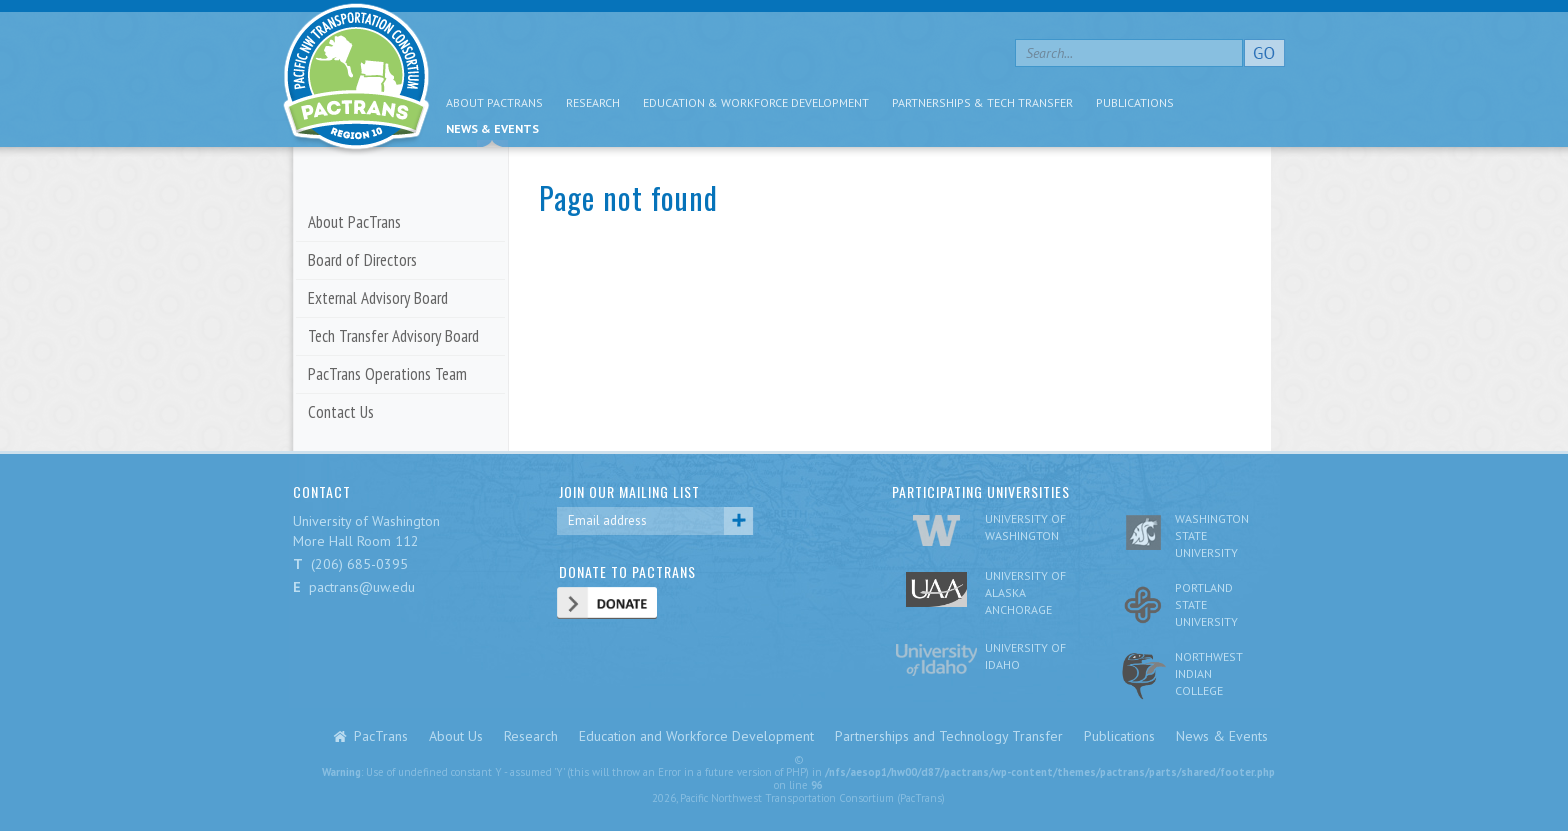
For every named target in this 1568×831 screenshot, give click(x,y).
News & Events (492, 128)
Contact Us (341, 412)
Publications (1135, 102)
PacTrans (381, 736)
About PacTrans (494, 102)
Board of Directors (362, 260)
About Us (456, 736)
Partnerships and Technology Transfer (949, 736)
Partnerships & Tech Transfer (982, 102)
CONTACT (322, 491)
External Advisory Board (378, 298)
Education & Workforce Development (756, 102)
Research (593, 102)
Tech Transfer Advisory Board (393, 336)
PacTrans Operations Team (387, 374)
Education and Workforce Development (696, 736)
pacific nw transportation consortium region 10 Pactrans (356, 79)
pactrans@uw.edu (362, 587)
